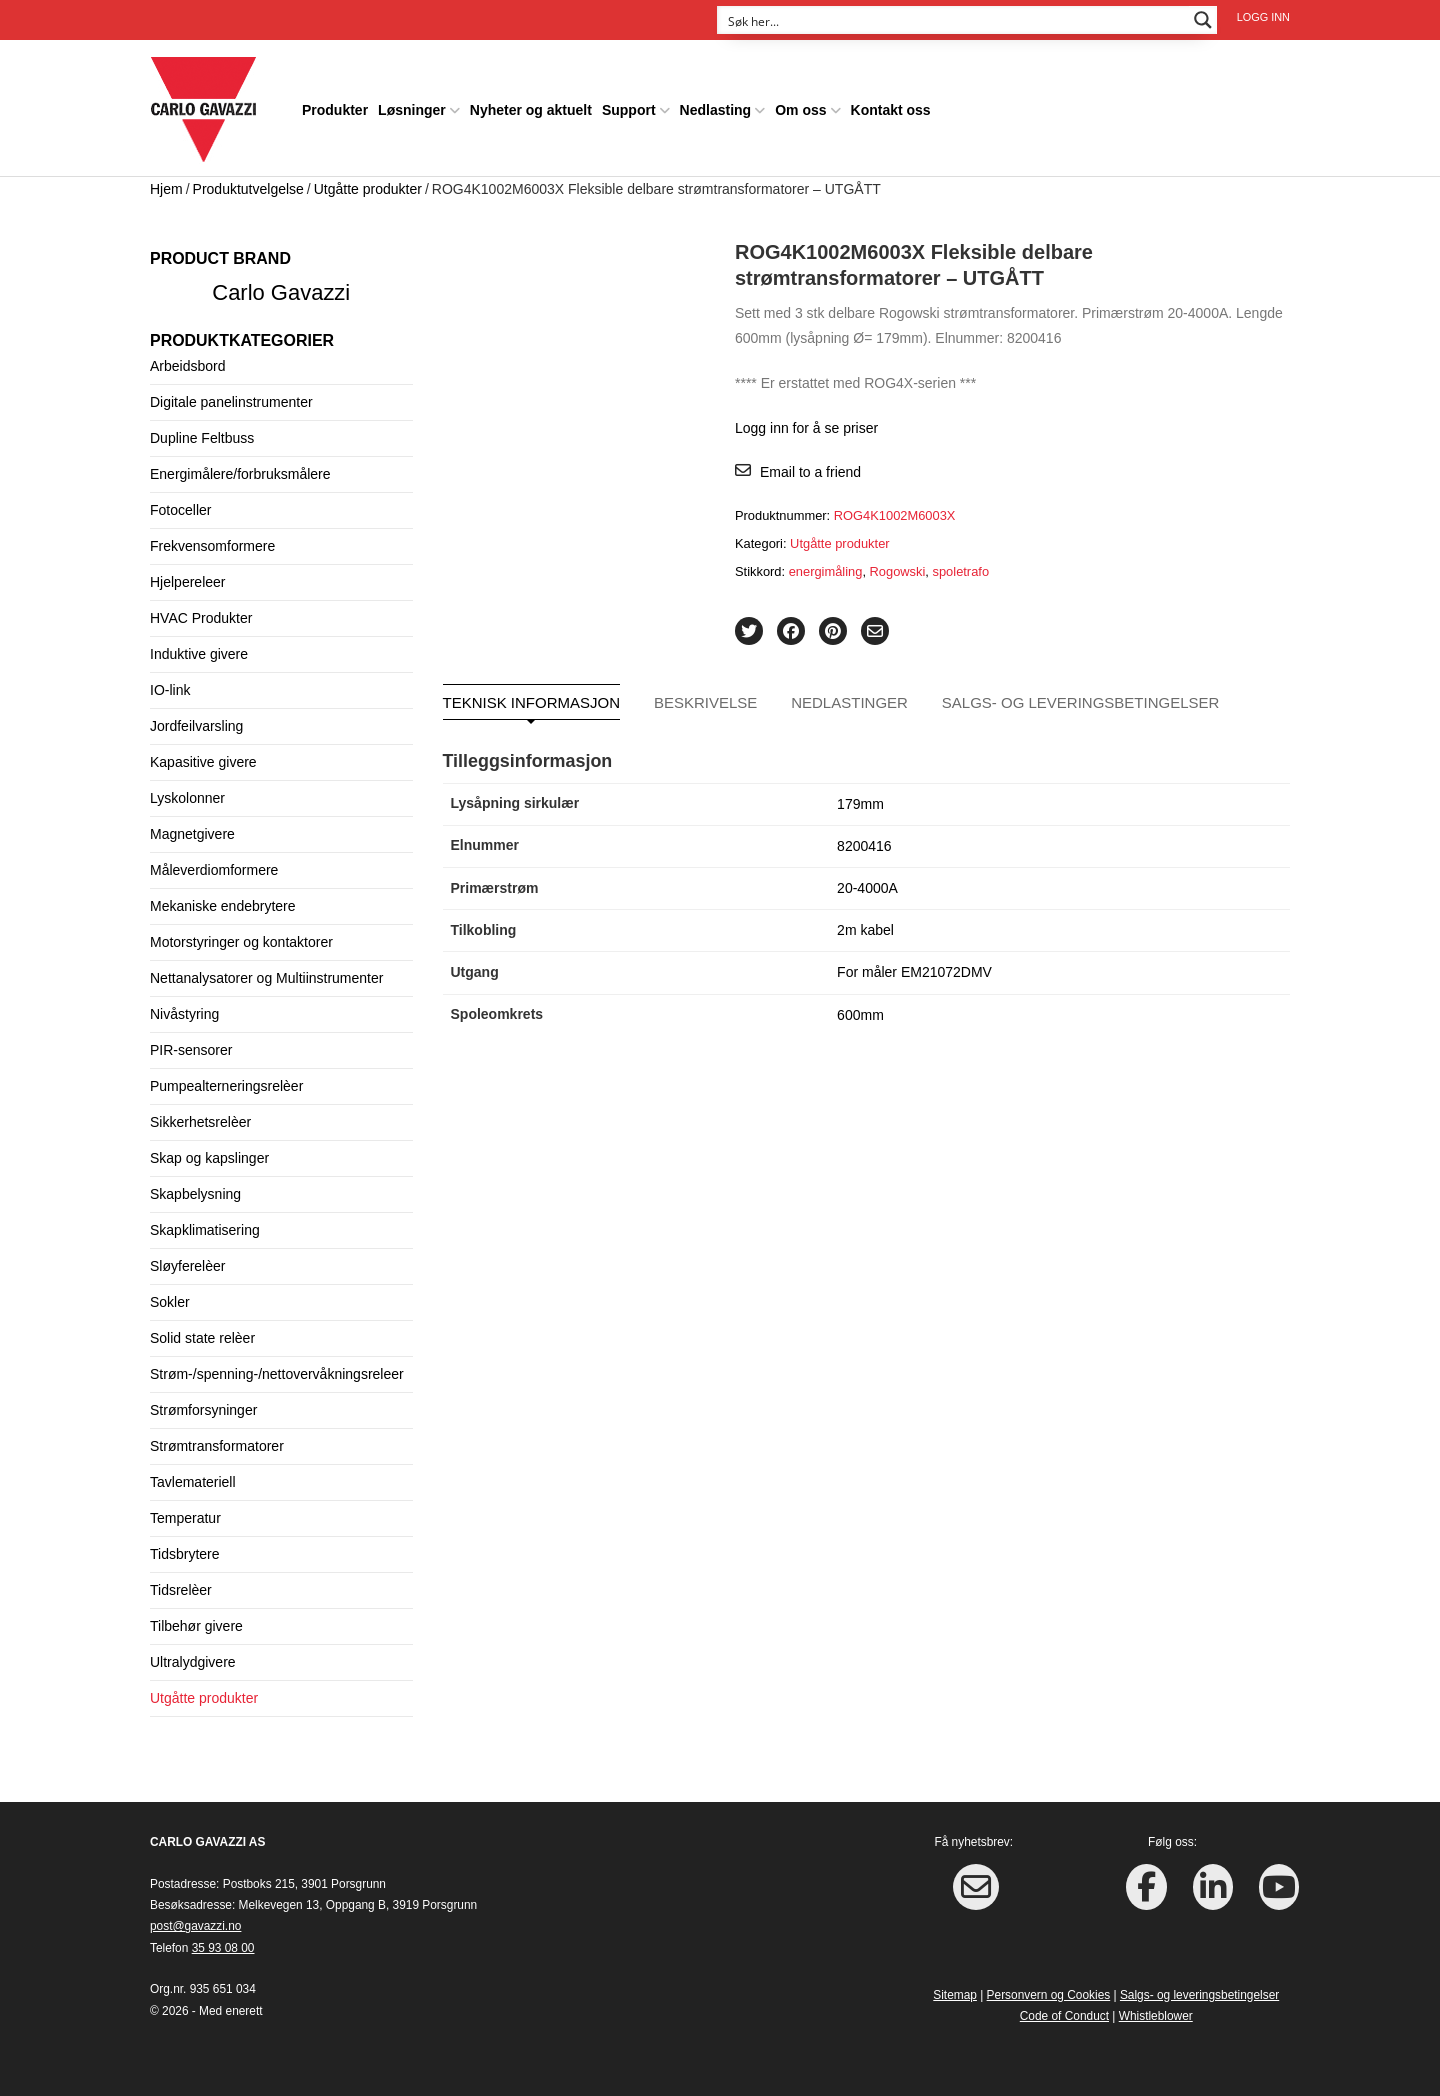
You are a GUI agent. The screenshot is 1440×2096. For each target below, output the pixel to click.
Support (629, 104)
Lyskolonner (187, 791)
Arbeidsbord (188, 359)
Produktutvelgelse (248, 182)
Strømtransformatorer (217, 1439)
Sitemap (955, 1988)
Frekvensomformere (212, 539)
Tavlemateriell (193, 1475)
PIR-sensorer (191, 1043)
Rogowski (898, 564)
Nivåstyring (184, 1007)
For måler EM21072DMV (914, 966)
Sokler (170, 1295)
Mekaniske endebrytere (223, 899)
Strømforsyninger (203, 1403)
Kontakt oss (891, 104)
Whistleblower (1156, 2009)
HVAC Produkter (201, 611)
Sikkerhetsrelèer (200, 1115)
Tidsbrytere (185, 1547)
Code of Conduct (1064, 2009)
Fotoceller (180, 503)
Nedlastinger (849, 695)
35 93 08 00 (223, 1941)
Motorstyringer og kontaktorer (241, 935)
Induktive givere (199, 647)
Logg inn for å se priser (806, 422)
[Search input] (954, 20)
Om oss (800, 104)
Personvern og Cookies (1049, 1988)
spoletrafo (961, 564)
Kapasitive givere (203, 755)
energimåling (826, 564)
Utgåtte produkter (368, 182)
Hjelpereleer (187, 575)
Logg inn (1263, 17)
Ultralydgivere (193, 1655)
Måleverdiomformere (214, 863)
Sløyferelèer (187, 1259)
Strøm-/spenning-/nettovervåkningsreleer (277, 1367)
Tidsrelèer (181, 1583)
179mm (860, 797)
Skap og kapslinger (209, 1151)
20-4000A (867, 881)
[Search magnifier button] (1203, 20)
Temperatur (185, 1511)
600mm (860, 1008)
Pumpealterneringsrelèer (226, 1079)
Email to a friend (810, 465)
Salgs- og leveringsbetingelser (1081, 695)
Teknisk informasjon (532, 695)
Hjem (166, 182)
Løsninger (412, 104)
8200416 (864, 839)
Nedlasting (716, 104)
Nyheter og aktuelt (531, 104)
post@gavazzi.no (195, 1920)
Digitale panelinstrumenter (231, 395)
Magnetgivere (192, 827)
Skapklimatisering (205, 1223)
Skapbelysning (195, 1187)
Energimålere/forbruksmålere (240, 467)
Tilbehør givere (196, 1619)
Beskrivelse (705, 695)
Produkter (335, 104)
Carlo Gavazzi (281, 285)
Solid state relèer (202, 1331)
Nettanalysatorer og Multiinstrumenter (266, 971)
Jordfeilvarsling (196, 719)
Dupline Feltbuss (202, 431)
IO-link (170, 683)
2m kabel (865, 923)
